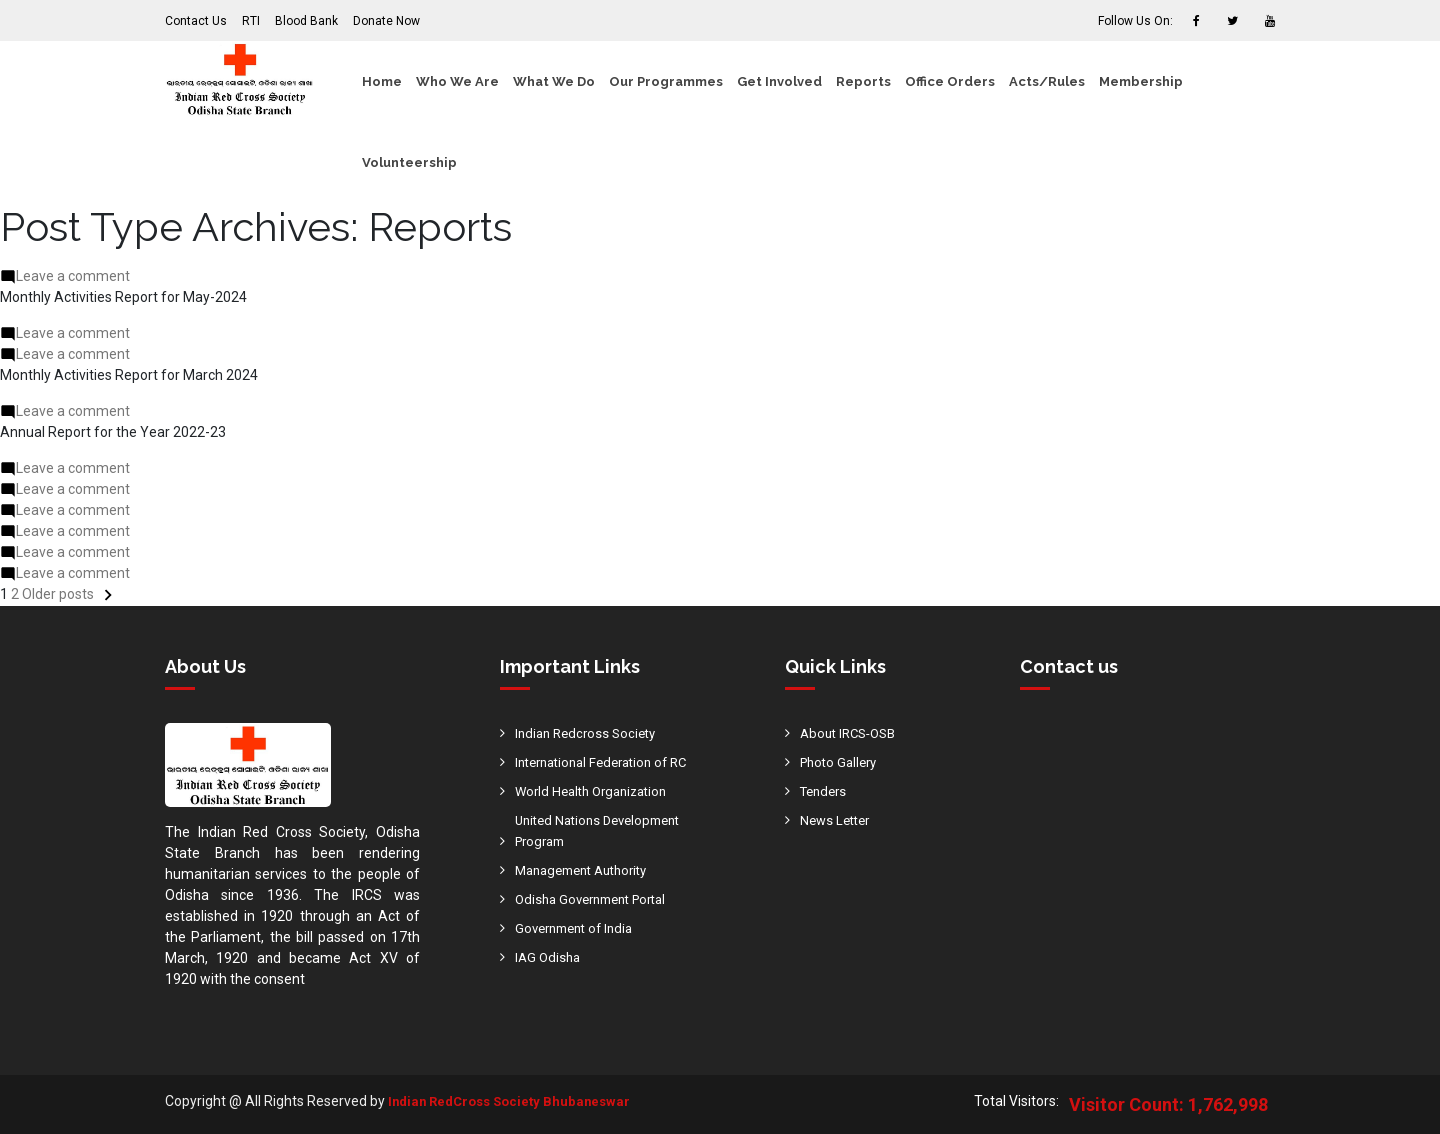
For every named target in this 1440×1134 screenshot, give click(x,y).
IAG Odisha (549, 957)
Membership (1141, 81)
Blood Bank (306, 21)
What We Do (554, 81)
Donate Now (386, 21)
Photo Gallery (842, 762)
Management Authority (589, 870)
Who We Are (457, 81)
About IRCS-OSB (852, 733)
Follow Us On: (1135, 21)
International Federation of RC (609, 762)
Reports (863, 81)
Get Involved (779, 81)
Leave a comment (73, 276)
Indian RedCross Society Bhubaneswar (516, 1101)
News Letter (838, 820)
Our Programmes (666, 81)
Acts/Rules (1047, 81)
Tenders (826, 791)
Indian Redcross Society (590, 733)
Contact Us (196, 21)
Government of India (579, 928)
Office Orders (950, 81)
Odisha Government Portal (598, 899)
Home (382, 81)
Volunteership (409, 162)
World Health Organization (597, 791)
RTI (251, 21)
